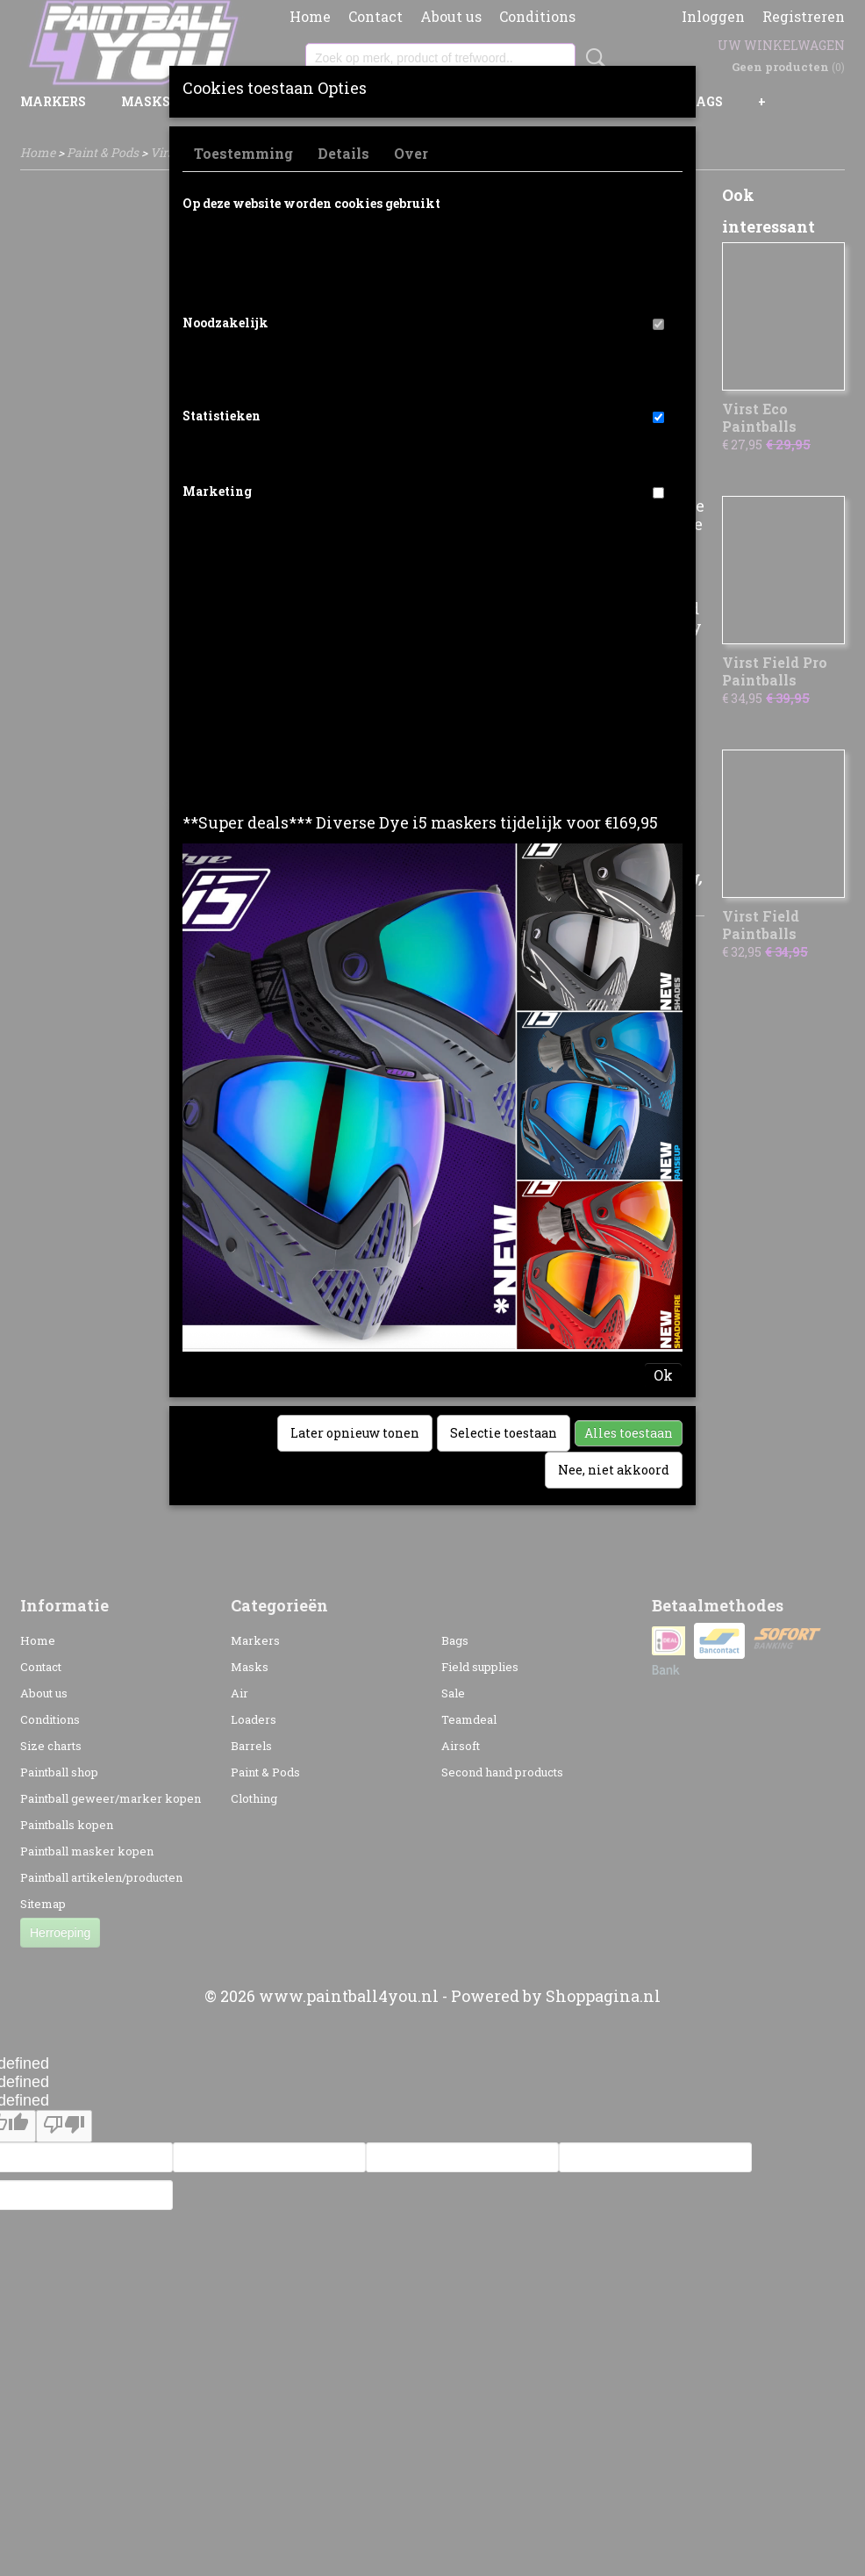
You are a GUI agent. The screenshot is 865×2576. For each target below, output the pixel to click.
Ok (663, 1375)
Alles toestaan (628, 1432)
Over (411, 153)
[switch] (658, 324)
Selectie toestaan (503, 1432)
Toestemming (243, 153)
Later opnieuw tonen (354, 1432)
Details (343, 153)
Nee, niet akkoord (613, 1469)
